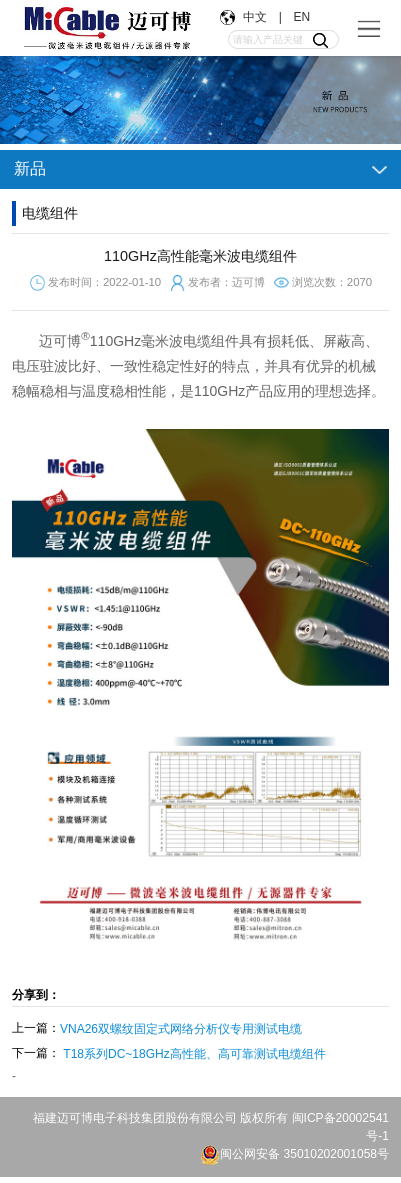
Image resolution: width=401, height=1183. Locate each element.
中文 (257, 17)
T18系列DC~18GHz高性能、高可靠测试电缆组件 (194, 1054)
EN (300, 17)
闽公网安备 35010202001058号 (294, 1154)
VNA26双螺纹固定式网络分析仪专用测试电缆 (181, 1029)
